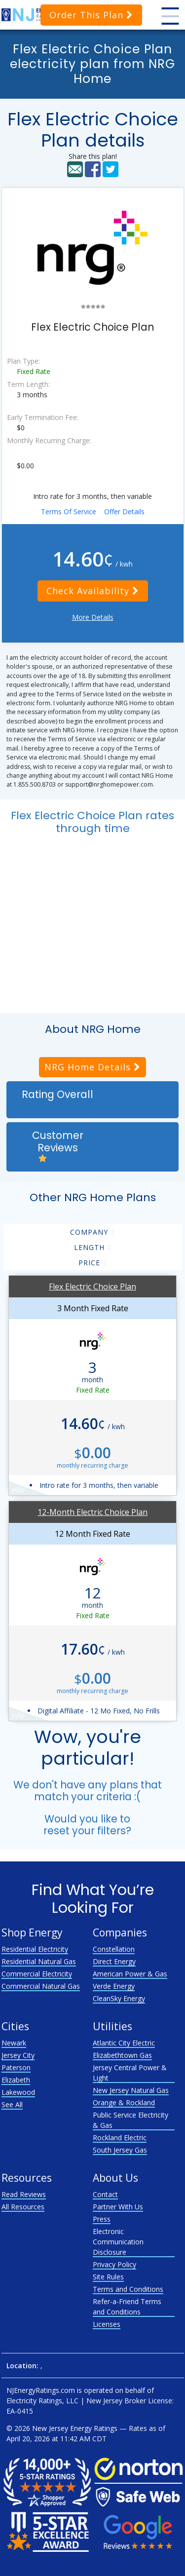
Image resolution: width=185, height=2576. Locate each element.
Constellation (114, 1949)
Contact (105, 2194)
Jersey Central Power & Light (130, 2073)
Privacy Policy (114, 2264)
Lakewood (18, 2092)
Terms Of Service (68, 511)
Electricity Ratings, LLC (42, 2400)
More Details (92, 617)
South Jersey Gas (120, 2150)
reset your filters (84, 1831)
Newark (13, 2042)
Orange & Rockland (124, 2102)
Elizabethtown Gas (122, 2055)
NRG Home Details (92, 1067)
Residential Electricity (34, 1949)
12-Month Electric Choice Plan (92, 1512)
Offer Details (124, 511)
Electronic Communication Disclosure (118, 2242)
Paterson (16, 2067)
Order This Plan (91, 15)
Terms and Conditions (128, 2289)
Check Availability (92, 591)
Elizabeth (15, 2079)
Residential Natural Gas (38, 1961)
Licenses (106, 2324)
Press (102, 2219)
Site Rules (108, 2276)
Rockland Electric (120, 2137)
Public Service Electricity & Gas (130, 2120)
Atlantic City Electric (124, 2042)
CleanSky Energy (119, 1998)
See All (12, 2104)
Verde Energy (114, 1986)
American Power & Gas (130, 1973)
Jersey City (18, 2055)
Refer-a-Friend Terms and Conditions (127, 2306)
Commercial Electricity (36, 1973)
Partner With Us (118, 2206)
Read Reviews (23, 2194)
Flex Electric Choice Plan (92, 1286)
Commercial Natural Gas (40, 1986)
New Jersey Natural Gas (131, 2090)
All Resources (22, 2206)
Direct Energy (114, 1961)
